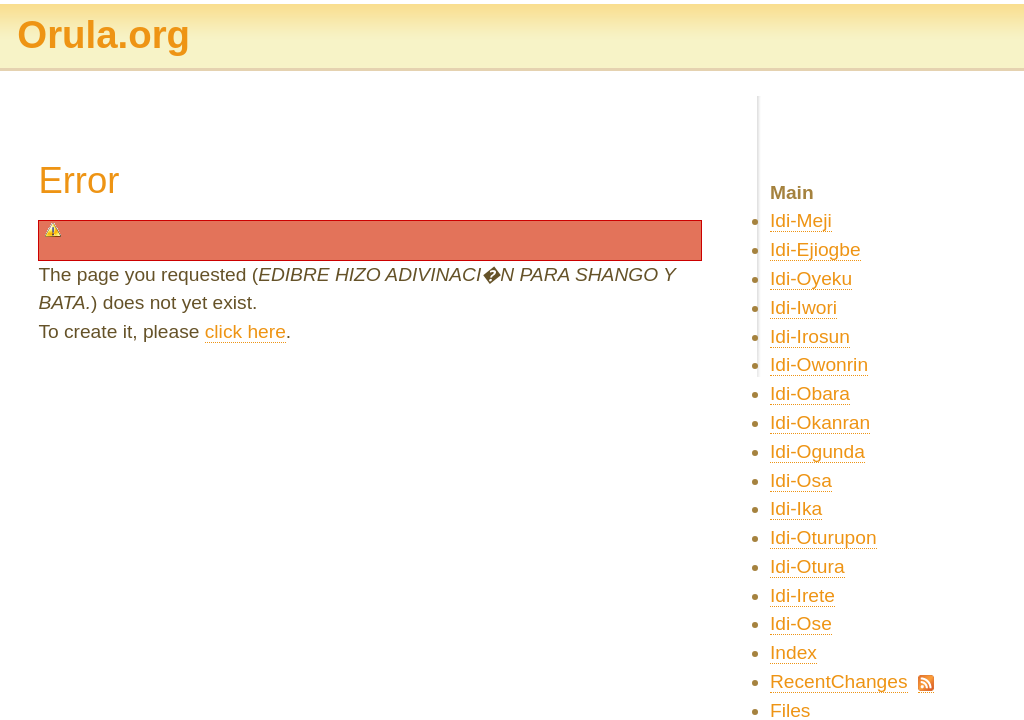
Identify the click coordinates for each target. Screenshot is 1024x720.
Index (793, 652)
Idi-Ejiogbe (815, 249)
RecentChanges (839, 681)
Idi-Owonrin (819, 364)
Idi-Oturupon (823, 537)
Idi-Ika (796, 508)
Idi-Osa (801, 480)
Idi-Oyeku (811, 278)
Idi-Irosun (810, 336)
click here (245, 331)
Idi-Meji (801, 220)
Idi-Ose (801, 623)
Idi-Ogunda (817, 451)
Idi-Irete (802, 595)
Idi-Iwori (803, 307)
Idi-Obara (810, 393)
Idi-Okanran (820, 422)
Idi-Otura (807, 566)
